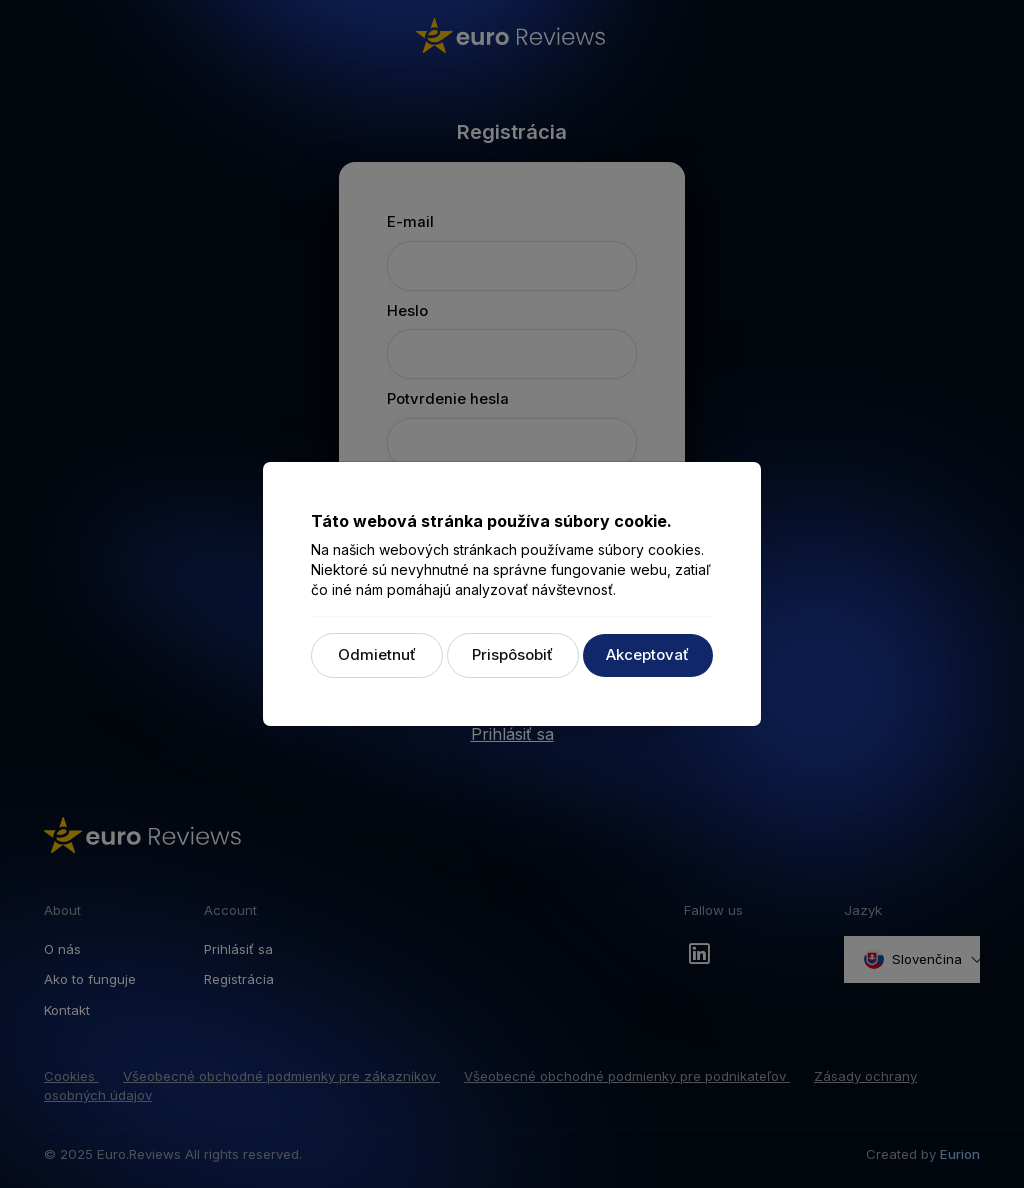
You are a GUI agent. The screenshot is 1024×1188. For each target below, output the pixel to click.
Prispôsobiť (512, 654)
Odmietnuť (377, 654)
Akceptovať (647, 654)
